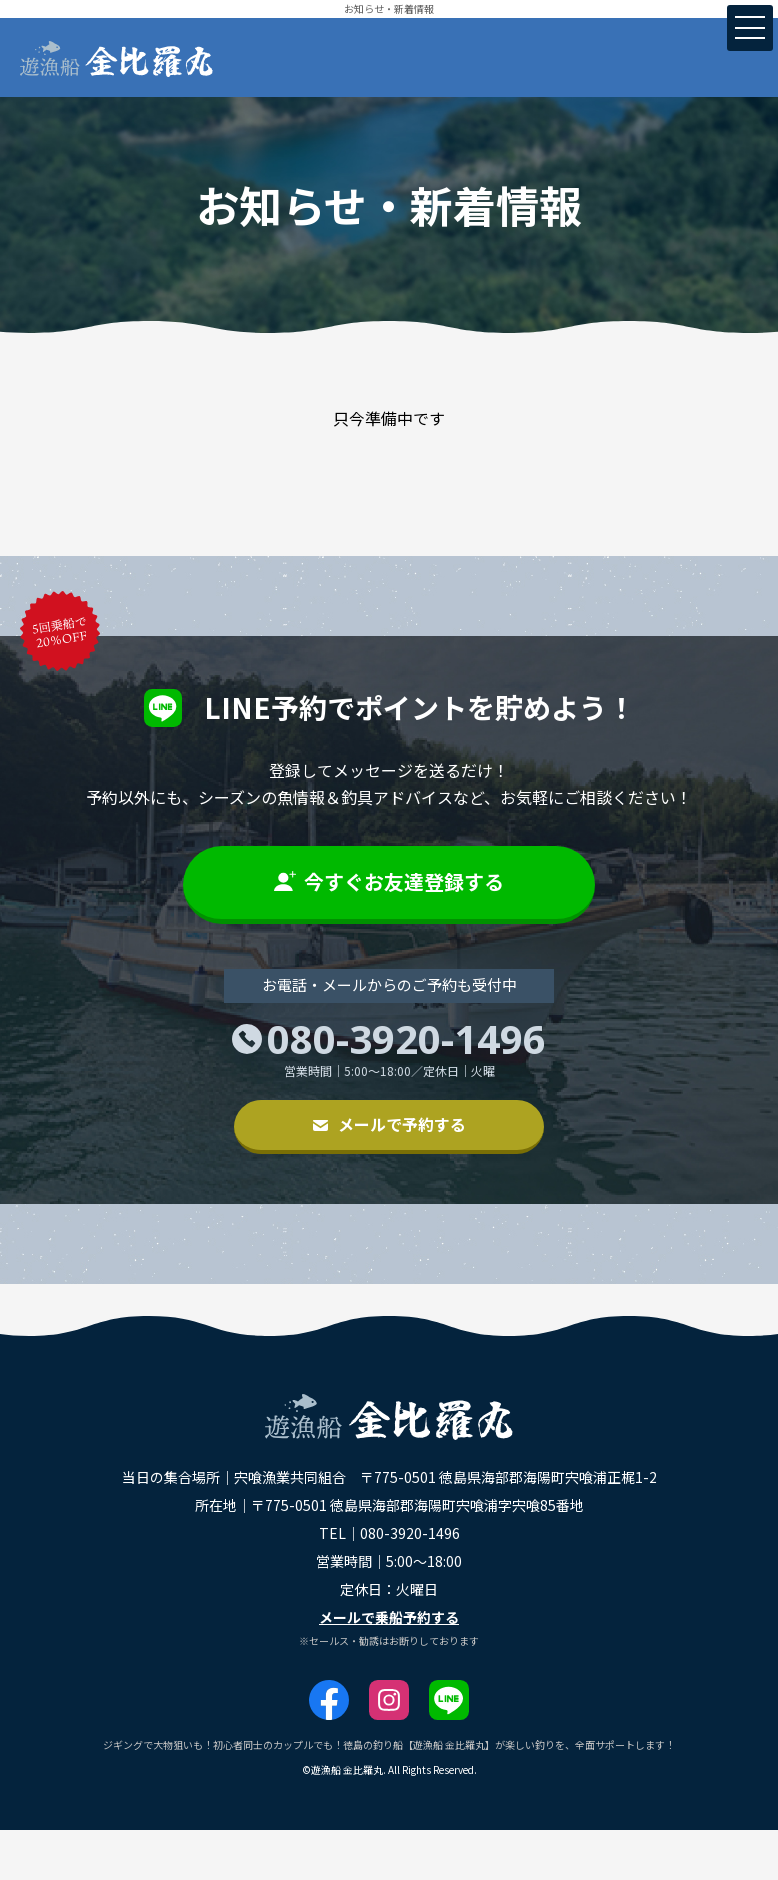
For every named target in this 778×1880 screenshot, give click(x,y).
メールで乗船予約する (389, 1617)
